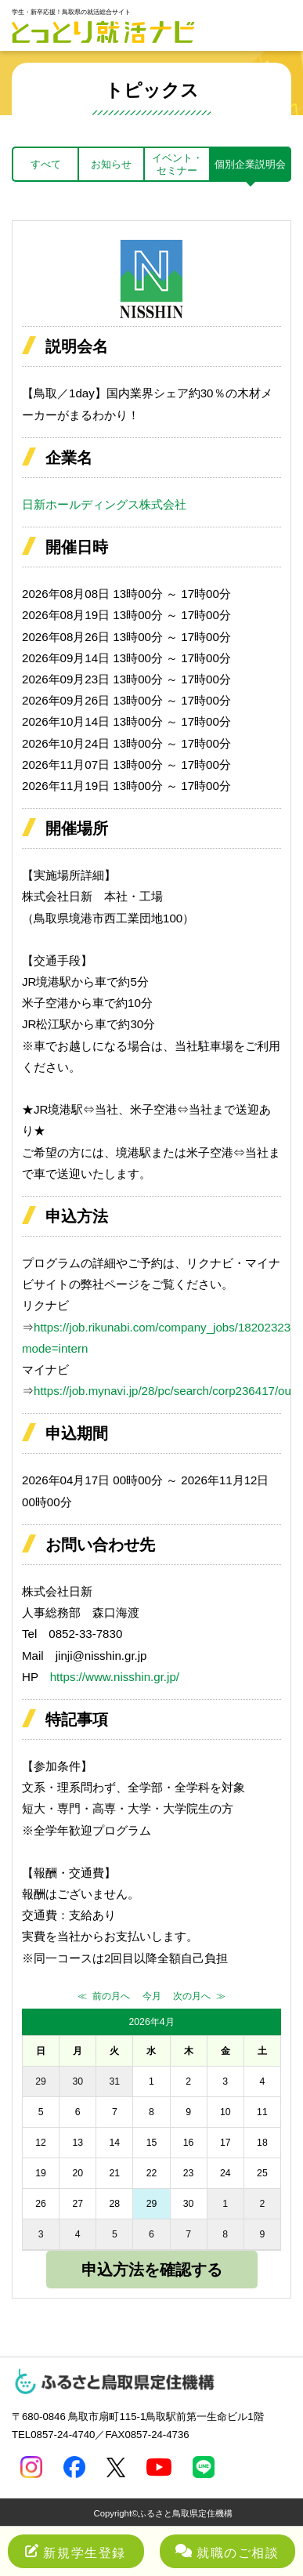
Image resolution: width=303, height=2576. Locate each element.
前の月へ (111, 1996)
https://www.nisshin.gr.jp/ (114, 1676)
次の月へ (192, 1996)
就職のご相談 (227, 2552)
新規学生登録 (75, 2552)
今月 (151, 1996)
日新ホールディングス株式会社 (104, 504)
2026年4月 (151, 2021)
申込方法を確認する (151, 2269)
